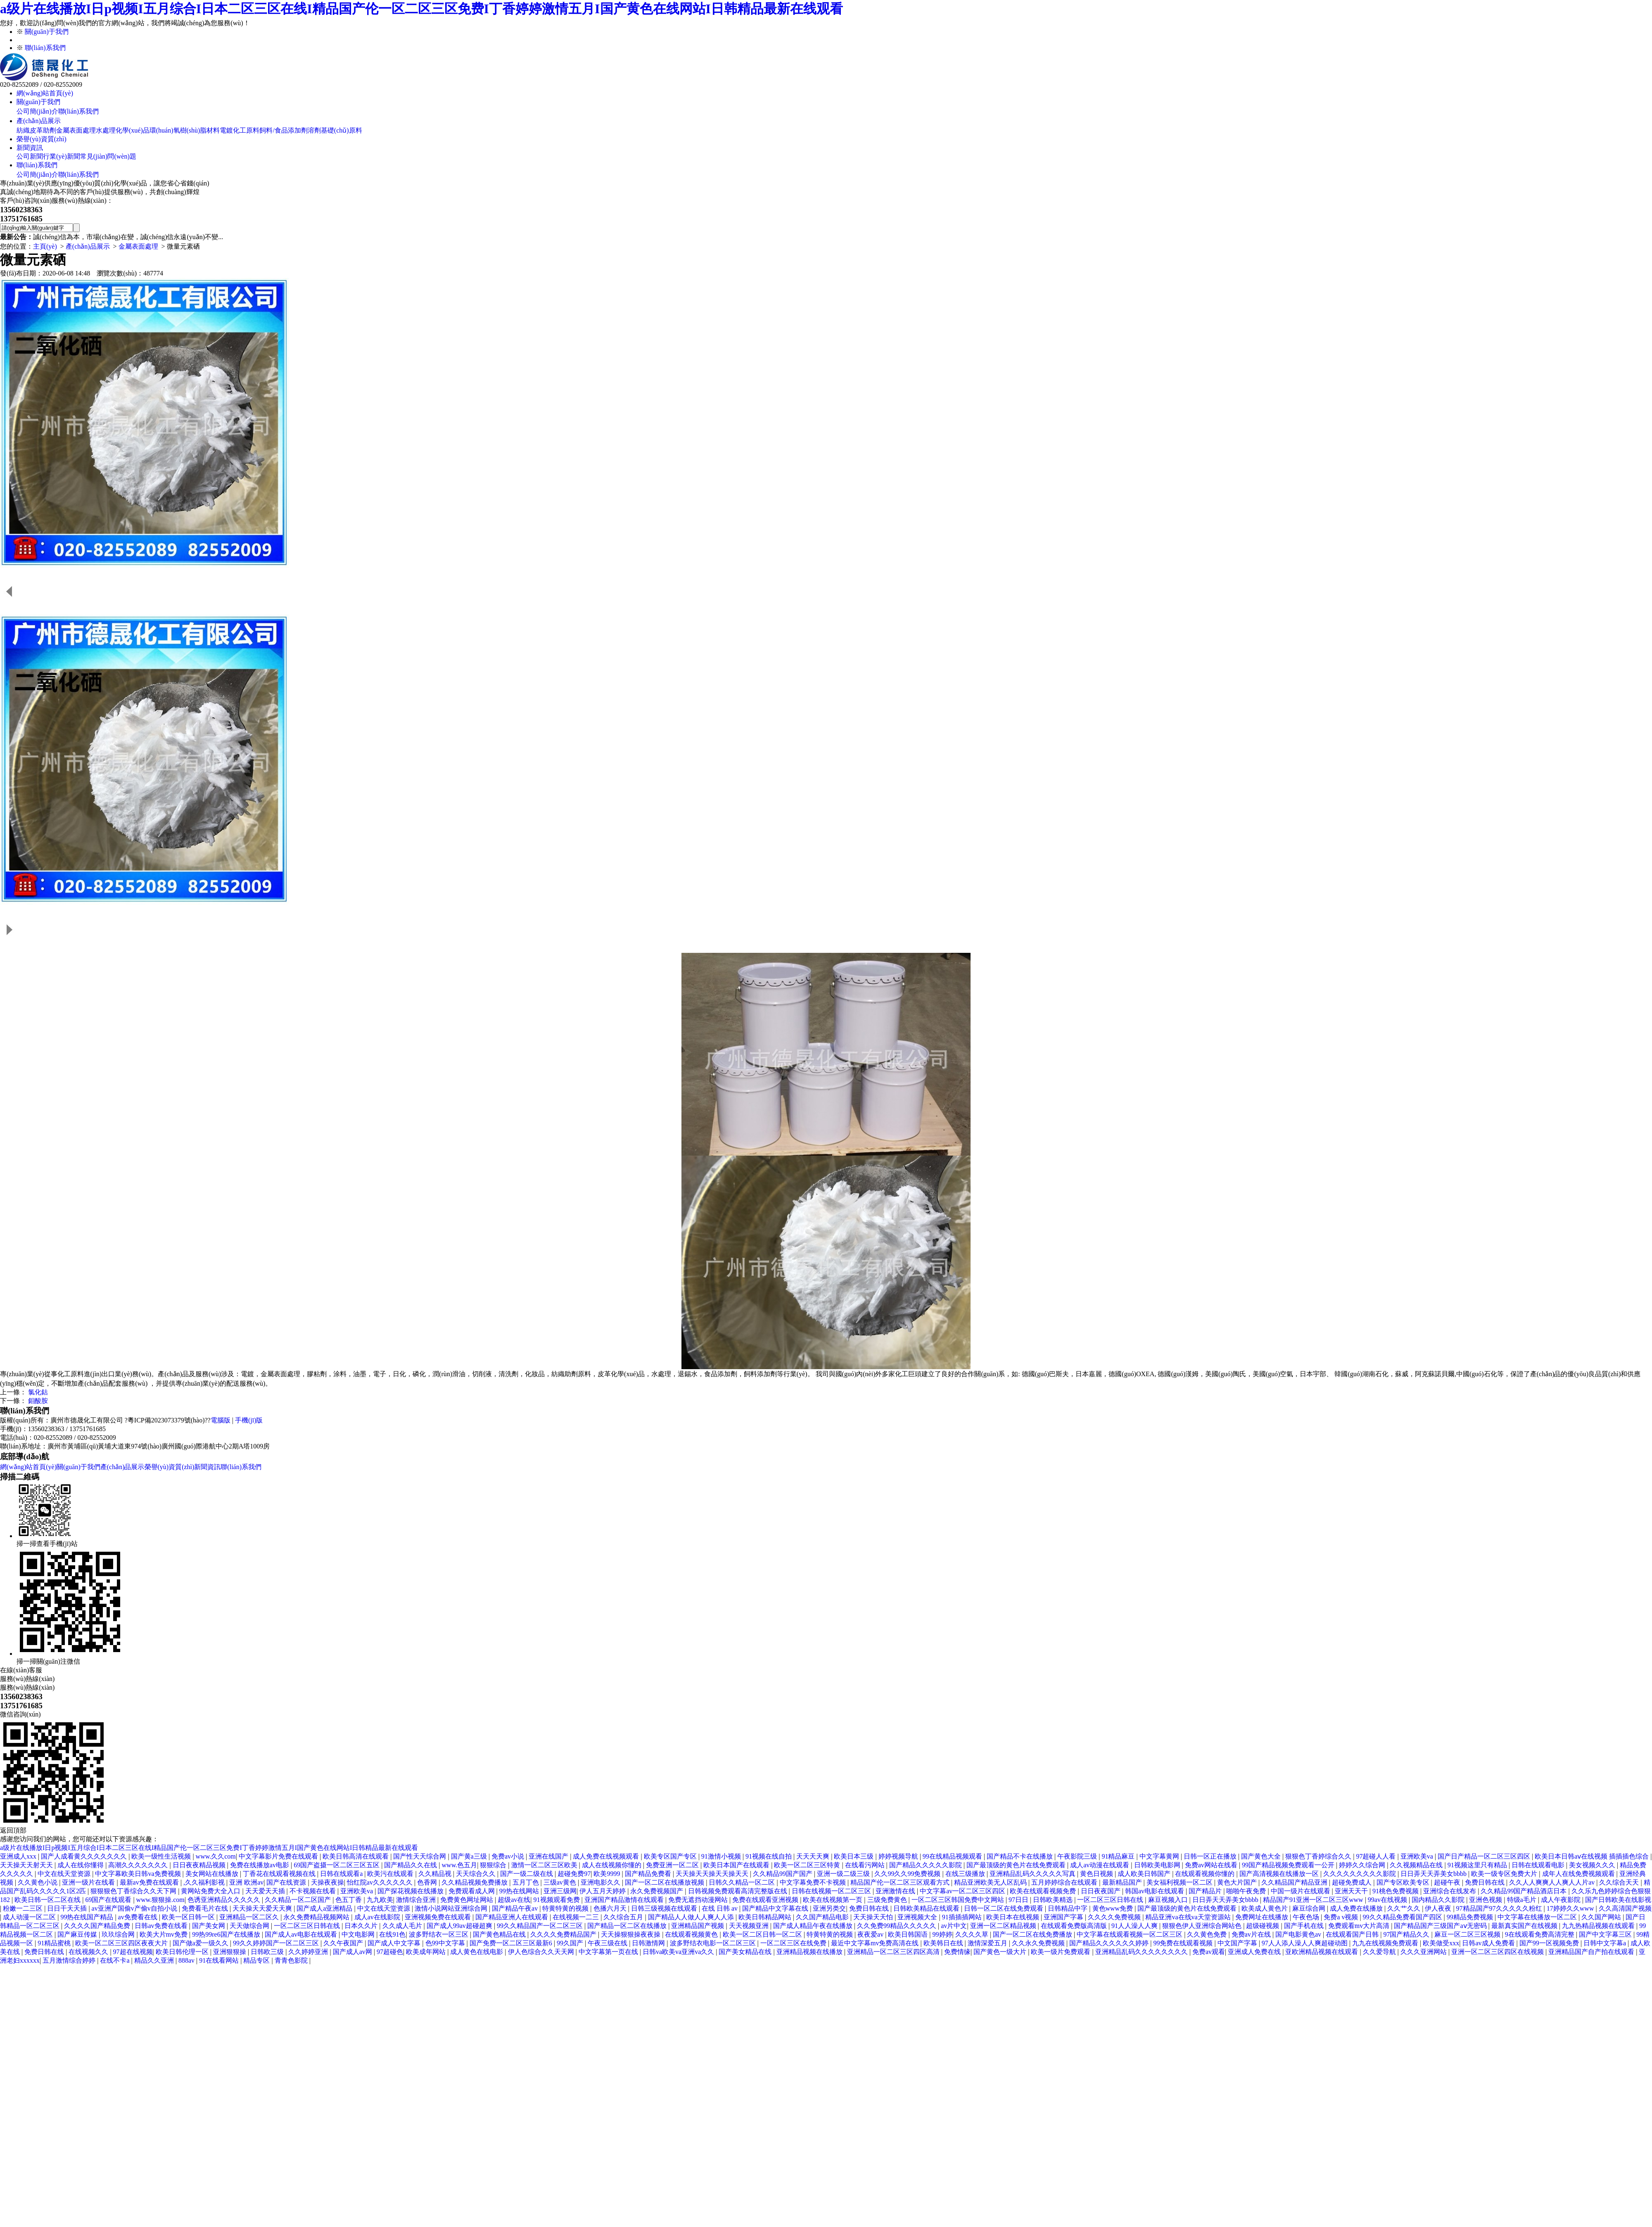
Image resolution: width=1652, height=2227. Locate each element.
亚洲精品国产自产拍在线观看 (1592, 1951)
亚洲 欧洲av (246, 1882)
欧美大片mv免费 (164, 1934)
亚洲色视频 (1486, 1899)
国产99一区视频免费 (1550, 1943)
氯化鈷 (38, 1392)
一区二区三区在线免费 (794, 1943)
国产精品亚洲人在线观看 (512, 1917)
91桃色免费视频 (1396, 1891)
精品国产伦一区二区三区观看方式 (900, 1882)
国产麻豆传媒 (78, 1934)
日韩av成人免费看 (1489, 1943)
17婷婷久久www (1571, 1908)
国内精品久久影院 (1439, 1899)
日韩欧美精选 (1053, 1899)
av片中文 (954, 1925)
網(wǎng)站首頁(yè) (45, 93)
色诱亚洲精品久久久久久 (225, 1899)
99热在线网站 (520, 1891)
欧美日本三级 (854, 1856)
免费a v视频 (1342, 1917)
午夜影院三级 (1078, 1856)
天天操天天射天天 (27, 1864)
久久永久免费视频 (1039, 1943)
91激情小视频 (722, 1856)
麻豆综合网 (1309, 1908)
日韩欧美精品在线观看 (927, 1908)
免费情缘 (957, 1951)
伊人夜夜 (1439, 1908)
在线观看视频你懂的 (1205, 1873)
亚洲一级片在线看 (89, 1882)
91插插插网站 (962, 1917)
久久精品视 (435, 1873)
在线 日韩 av (720, 1908)
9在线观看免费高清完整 (1540, 1934)
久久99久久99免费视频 (908, 1873)
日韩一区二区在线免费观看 (1004, 1908)
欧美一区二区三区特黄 (808, 1864)
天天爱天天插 (266, 1891)
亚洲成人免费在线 (1255, 1951)
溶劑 (314, 130)
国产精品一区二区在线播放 (627, 1925)
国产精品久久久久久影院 (926, 1864)
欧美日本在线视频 (1013, 1917)
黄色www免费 (1113, 1908)
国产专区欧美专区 (1404, 1882)
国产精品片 (1206, 1891)
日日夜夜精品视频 (200, 1864)
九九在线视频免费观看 (1386, 1943)
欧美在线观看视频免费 (1044, 1891)
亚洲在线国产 (549, 1856)
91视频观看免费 (558, 1899)
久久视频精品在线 (1417, 1864)
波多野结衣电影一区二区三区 (713, 1943)
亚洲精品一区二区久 (249, 1917)
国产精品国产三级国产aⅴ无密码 (1441, 1925)
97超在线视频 (133, 1951)
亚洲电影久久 (601, 1882)
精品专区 (257, 1960)
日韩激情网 (649, 1943)
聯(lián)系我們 (45, 47)
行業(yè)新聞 (61, 156)
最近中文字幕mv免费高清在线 (875, 1943)
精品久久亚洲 (155, 1960)
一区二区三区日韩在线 (1111, 1899)
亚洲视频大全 (918, 1917)
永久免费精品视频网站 (317, 1917)
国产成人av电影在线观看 (302, 1934)
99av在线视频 (1388, 1899)
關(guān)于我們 (47, 31)
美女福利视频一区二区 (1180, 1882)
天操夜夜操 (327, 1882)
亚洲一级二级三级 (844, 1873)
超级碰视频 (1263, 1925)
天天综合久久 (476, 1873)
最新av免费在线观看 (150, 1882)
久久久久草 (972, 1934)
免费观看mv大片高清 (1359, 1925)
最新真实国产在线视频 (1525, 1925)
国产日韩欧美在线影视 (1618, 1899)
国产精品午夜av (515, 1908)
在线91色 (392, 1934)
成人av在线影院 (378, 1917)
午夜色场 (1307, 1917)
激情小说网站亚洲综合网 (452, 1908)
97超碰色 (390, 1951)
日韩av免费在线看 (162, 1925)
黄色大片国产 (1237, 1882)
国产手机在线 (1304, 1925)
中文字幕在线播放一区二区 (1538, 1917)
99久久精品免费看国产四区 (1403, 1917)
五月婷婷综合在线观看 (1065, 1882)
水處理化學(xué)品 (123, 130)
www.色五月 (459, 1864)
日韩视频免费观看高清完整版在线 (738, 1891)
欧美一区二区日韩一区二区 (763, 1934)
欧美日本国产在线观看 (737, 1864)
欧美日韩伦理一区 (183, 1951)
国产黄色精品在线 (500, 1934)
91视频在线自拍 (769, 1856)
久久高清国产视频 (1625, 1908)
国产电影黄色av (1299, 1934)
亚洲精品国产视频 (698, 1925)
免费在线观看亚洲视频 (766, 1899)
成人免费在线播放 (1357, 1908)
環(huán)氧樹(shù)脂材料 (185, 130)
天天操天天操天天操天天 (713, 1873)
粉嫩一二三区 (23, 1908)
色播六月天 (610, 1908)
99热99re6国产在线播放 (226, 1934)
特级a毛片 (1522, 1899)
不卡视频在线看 (313, 1891)
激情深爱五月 (988, 1943)
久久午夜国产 (344, 1943)
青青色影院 (292, 1960)
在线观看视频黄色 (692, 1934)
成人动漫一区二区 (30, 1917)
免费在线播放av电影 (260, 1864)
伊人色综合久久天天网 (542, 1951)
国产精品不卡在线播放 (1020, 1856)
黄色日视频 (1097, 1873)
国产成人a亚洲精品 (325, 1908)
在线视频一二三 (577, 1917)
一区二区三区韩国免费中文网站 (958, 1899)
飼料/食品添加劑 (283, 130)
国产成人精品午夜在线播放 (813, 1925)
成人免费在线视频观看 (607, 1856)
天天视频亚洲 (749, 1925)
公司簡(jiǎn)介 (37, 111)
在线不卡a (115, 1960)
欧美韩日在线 (944, 1943)
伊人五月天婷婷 (603, 1891)
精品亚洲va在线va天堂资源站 (1188, 1917)
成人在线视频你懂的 (612, 1864)
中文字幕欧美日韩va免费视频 (138, 1873)
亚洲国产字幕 (1064, 1917)
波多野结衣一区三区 (439, 1934)
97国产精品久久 (1407, 1934)
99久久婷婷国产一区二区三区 (276, 1943)
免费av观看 (1208, 1951)
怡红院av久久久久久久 (380, 1882)
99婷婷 (942, 1934)
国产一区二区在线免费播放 (1033, 1934)
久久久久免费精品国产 (564, 1934)
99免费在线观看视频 (1183, 1943)
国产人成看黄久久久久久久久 (84, 1856)
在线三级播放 (966, 1873)
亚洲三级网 (560, 1891)
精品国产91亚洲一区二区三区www (1314, 1899)
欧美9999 (607, 1873)
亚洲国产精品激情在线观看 (624, 1899)
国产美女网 (209, 1925)
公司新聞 (30, 156)
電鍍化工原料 (239, 130)
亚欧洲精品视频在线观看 (1322, 1951)
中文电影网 (359, 1934)
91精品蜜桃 (55, 1943)
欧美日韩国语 (908, 1934)
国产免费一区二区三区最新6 (512, 1943)
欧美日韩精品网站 (765, 1917)
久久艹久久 (1404, 1908)
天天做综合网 (250, 1925)
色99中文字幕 (446, 1943)
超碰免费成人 (1352, 1882)
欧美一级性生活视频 (161, 1856)
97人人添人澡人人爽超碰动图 (1305, 1943)
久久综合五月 (624, 1917)
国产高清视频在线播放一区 (1279, 1873)
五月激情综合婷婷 (70, 1960)
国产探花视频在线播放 (411, 1891)
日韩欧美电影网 (1158, 1864)
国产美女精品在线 (746, 1951)
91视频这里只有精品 (1478, 1864)
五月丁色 (527, 1882)
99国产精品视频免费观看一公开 (1289, 1864)
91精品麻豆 (1118, 1856)
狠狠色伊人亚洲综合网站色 (1202, 1925)
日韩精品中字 (1068, 1908)
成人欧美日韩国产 (1145, 1873)
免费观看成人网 (472, 1891)
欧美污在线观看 (391, 1873)
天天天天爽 (813, 1856)
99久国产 (571, 1943)
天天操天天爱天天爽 (263, 1908)
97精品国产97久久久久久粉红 (1500, 1908)
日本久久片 (361, 1925)
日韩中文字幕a (1605, 1943)
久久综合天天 (1619, 1882)
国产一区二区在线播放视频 (665, 1882)
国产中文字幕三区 (1606, 1934)
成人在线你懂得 (81, 1864)
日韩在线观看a (342, 1873)
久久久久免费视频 (1115, 1917)
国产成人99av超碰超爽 (460, 1925)
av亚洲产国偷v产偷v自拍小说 (135, 1908)
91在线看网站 (219, 1960)
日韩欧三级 (268, 1951)
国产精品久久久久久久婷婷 (1109, 1943)
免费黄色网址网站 (467, 1899)
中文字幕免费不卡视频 (813, 1882)
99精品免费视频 (1471, 1917)
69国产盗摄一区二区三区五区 (337, 1864)
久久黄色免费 (1207, 1934)
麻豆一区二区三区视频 (1468, 1934)
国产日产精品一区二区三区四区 (1485, 1856)
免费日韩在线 (1485, 1882)
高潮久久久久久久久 (138, 1864)
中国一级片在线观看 (1301, 1891)
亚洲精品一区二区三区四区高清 (894, 1951)
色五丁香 (349, 1899)
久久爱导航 (1380, 1951)
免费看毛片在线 (206, 1908)
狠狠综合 (494, 1864)
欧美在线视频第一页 (833, 1899)
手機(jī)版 (249, 1420)
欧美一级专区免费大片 (1505, 1873)
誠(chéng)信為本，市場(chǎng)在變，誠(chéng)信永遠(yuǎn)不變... (128, 236)
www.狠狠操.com (160, 1899)
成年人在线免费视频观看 (1579, 1873)
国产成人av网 (353, 1951)
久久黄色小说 (38, 1882)
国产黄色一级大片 (1000, 1951)
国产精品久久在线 (411, 1864)
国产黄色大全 (1261, 1856)
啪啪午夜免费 (1246, 1891)
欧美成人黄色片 (1265, 1908)
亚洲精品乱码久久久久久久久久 (1142, 1951)
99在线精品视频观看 (953, 1856)
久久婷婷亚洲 (309, 1951)
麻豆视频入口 (1168, 1899)
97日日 (1019, 1899)
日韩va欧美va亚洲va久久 (679, 1951)
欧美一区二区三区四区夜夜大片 (122, 1943)
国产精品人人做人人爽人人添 (692, 1917)
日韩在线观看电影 (1539, 1864)
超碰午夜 (1448, 1882)
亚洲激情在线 (896, 1891)
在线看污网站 (865, 1864)
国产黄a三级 (470, 1856)
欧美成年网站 (426, 1951)
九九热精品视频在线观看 (1599, 1925)
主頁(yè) (45, 246)
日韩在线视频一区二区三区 (832, 1891)
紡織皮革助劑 (36, 130)
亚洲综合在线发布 (1450, 1891)
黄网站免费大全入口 (211, 1891)
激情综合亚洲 (416, 1899)
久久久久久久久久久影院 (1360, 1873)
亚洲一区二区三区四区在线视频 (1498, 1951)
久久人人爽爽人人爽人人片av (1552, 1882)
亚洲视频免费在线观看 (438, 1917)
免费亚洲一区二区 (673, 1864)
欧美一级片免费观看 (1061, 1951)
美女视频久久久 (1593, 1864)
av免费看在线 (138, 1917)
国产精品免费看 (649, 1873)
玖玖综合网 (119, 1934)
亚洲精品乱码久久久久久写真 (1033, 1873)
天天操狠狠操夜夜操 (631, 1934)
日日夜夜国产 (1101, 1891)
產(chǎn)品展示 (39, 120)
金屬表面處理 (76, 130)
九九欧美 (380, 1899)
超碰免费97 (574, 1873)
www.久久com (216, 1856)
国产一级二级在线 (527, 1873)
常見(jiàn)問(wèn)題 (108, 156)
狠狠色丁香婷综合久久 (1319, 1856)
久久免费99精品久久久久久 (897, 1925)
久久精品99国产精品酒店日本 (1524, 1891)
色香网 (428, 1882)
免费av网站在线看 (1212, 1864)
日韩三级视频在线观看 (665, 1908)
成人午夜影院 (1561, 1899)
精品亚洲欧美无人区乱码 (991, 1882)
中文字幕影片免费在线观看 (279, 1856)
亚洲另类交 (829, 1908)
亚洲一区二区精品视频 (1004, 1925)
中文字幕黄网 (1160, 1856)
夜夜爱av (871, 1934)
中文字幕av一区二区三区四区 (963, 1891)
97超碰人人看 (1376, 1856)
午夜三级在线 (608, 1943)
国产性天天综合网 (420, 1856)
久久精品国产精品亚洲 (1295, 1882)
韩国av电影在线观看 (1155, 1891)
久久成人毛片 (403, 1925)
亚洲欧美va (1417, 1856)
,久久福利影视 (204, 1882)
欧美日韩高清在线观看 (356, 1856)
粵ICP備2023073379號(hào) (166, 1420)
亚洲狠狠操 (230, 1951)
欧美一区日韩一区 (189, 1917)
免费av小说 (508, 1856)
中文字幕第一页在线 (609, 1951)
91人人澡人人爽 (1135, 1925)
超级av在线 (514, 1899)
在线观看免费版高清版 (1074, 1925)
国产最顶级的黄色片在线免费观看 (1016, 1864)
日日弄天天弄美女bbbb (1434, 1873)
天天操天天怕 (874, 1917)
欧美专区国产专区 (671, 1856)
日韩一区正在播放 (1211, 1856)
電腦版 (220, 1420)
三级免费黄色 (888, 1899)
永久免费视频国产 (657, 1891)
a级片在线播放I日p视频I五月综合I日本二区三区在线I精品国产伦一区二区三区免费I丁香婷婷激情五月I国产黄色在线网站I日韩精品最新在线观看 (421, 8)
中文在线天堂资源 (65, 1873)
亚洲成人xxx (19, 1856)
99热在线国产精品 (87, 1917)
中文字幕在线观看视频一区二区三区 (1130, 1934)
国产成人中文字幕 (395, 1943)
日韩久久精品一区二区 (742, 1882)
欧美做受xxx (1441, 1943)
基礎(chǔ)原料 (341, 130)
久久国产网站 (1602, 1917)
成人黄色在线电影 (477, 1951)
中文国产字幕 (1238, 1943)
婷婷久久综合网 (1363, 1864)
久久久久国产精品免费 (98, 1925)
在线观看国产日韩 (1353, 1934)
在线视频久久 (89, 1951)
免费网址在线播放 (1262, 1917)
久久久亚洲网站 (1424, 1951)
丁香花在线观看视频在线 (280, 1873)
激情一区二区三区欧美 (545, 1864)
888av (187, 1960)
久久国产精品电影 (823, 1917)
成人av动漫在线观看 (1100, 1864)
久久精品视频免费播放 (475, 1882)
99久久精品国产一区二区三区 (540, 1925)
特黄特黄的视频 (566, 1908)
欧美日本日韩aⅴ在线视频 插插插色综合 (1592, 1856)
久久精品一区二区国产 (298, 1899)
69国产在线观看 (109, 1899)
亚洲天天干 (1352, 1891)
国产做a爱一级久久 (201, 1943)
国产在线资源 (287, 1882)
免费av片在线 (1252, 1934)
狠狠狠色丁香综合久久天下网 (134, 1891)
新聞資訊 (30, 147)
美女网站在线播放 (212, 1873)
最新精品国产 (1123, 1882)
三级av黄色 (561, 1882)
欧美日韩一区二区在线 (48, 1899)
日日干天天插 (67, 1908)
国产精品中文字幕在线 (776, 1908)
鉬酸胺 (38, 1400)
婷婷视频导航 (899, 1856)
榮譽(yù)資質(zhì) (41, 138)
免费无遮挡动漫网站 (698, 1899)
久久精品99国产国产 (783, 1873)
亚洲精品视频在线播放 (810, 1951)
